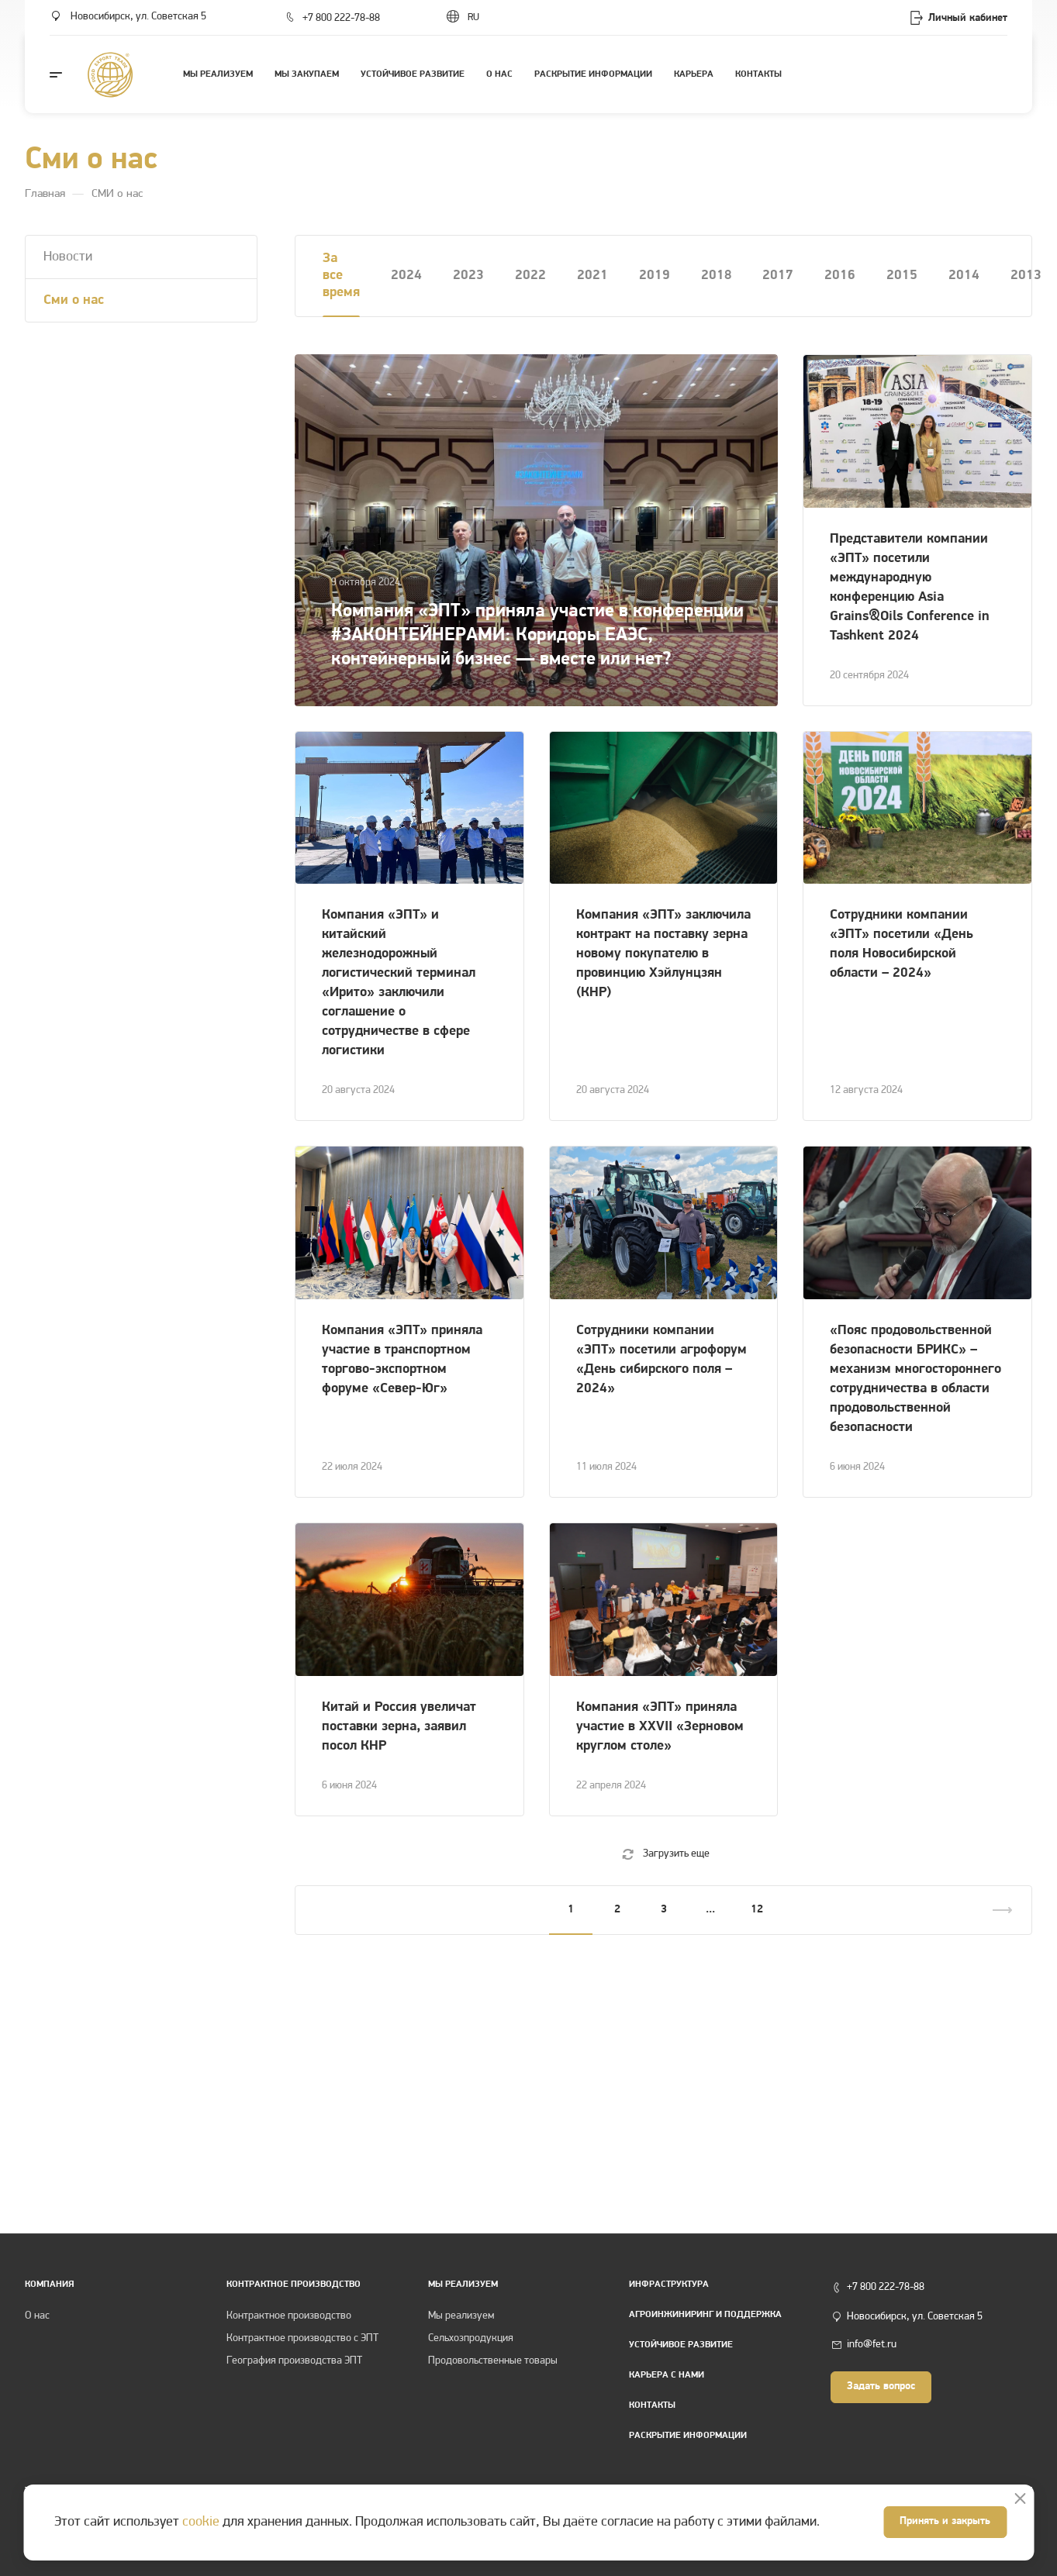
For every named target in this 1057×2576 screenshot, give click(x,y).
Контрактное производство (288, 2316)
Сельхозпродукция (470, 2338)
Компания (49, 2284)
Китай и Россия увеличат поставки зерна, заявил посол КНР (399, 1727)
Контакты (652, 2405)
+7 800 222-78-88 (341, 18)
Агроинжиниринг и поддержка (705, 2314)
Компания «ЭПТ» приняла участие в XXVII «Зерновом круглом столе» (660, 1727)
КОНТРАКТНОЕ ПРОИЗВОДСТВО (293, 2284)
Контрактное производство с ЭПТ (302, 2338)
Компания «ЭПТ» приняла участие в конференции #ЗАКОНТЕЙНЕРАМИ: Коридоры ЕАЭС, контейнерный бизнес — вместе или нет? (537, 635)
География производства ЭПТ (294, 2361)
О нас (37, 2316)
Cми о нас (73, 300)
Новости (67, 257)
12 (757, 1910)
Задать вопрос (881, 2386)
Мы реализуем (463, 2284)
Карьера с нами (666, 2375)
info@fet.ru (871, 2345)
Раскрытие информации (688, 2435)
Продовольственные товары (493, 2361)
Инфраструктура (669, 2284)
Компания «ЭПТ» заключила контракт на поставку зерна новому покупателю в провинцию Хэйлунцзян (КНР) (663, 954)
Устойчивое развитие (681, 2345)
